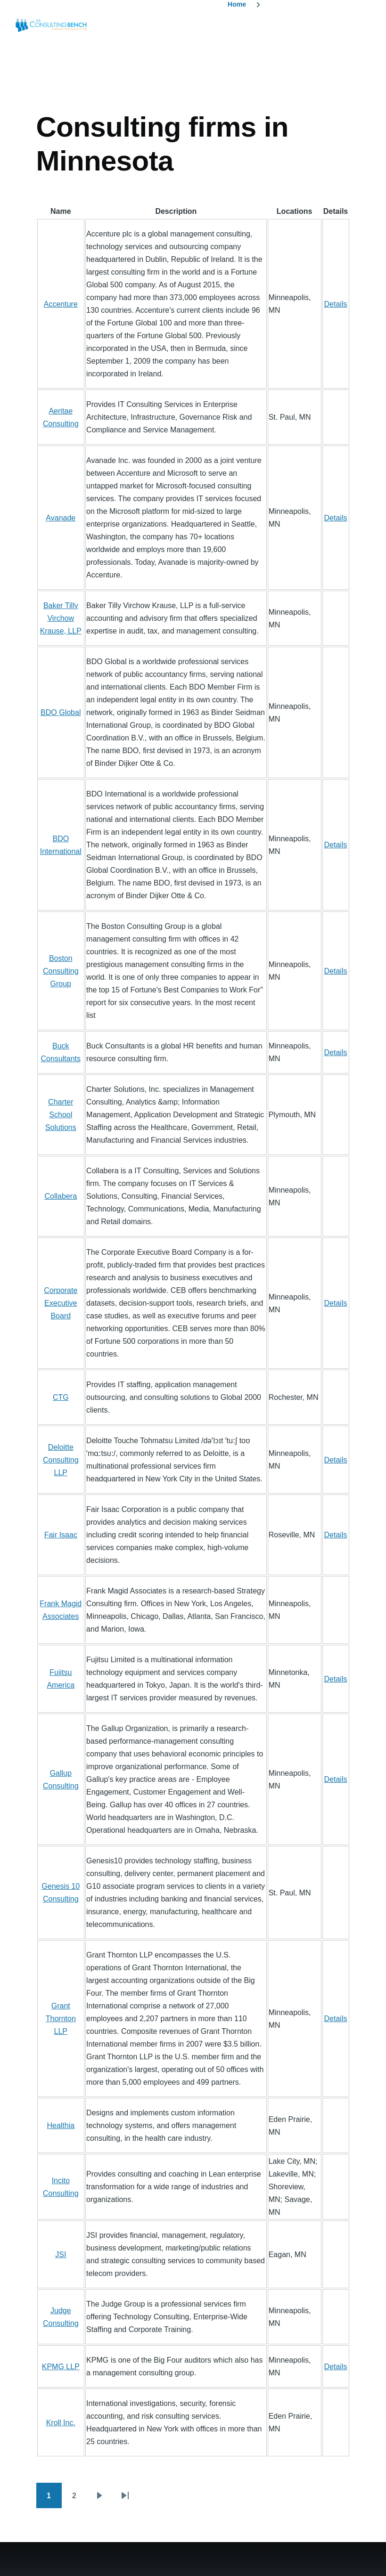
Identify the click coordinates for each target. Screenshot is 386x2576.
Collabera (61, 1196)
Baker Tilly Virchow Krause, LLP (61, 618)
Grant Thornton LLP (61, 2018)
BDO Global (61, 712)
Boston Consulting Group (61, 971)
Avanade (60, 518)
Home (237, 4)
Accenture (61, 304)
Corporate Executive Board (60, 1303)
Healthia (60, 2125)
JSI (60, 2255)
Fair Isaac (60, 1535)
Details (335, 304)
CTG (61, 1397)
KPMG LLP (61, 2367)
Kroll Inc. (60, 2423)
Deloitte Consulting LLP (61, 1460)
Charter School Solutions (60, 1114)
